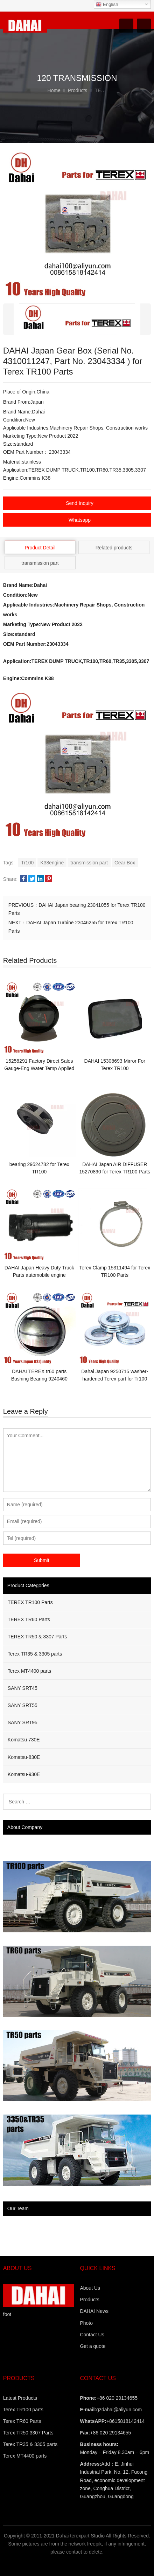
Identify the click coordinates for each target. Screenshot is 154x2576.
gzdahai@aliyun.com (119, 2409)
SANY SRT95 (22, 1722)
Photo (86, 2323)
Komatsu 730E (24, 1739)
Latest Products (20, 2398)
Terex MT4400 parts (29, 1671)
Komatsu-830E (24, 1757)
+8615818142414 (125, 2421)
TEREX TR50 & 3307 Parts (37, 1636)
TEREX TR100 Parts (30, 1602)
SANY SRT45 (22, 1688)
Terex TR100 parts (23, 2409)
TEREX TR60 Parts (29, 1619)
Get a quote (92, 2346)
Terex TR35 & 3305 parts (35, 1654)
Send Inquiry (79, 503)
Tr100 (27, 862)
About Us (90, 2288)
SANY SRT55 (22, 1705)
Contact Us (92, 2334)
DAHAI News (94, 2311)
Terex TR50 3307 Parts (28, 2432)
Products (89, 2299)
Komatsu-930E (24, 1774)
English (107, 4)
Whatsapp (80, 520)
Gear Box (124, 862)
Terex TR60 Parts (22, 2421)
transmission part (89, 862)
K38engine (52, 862)
